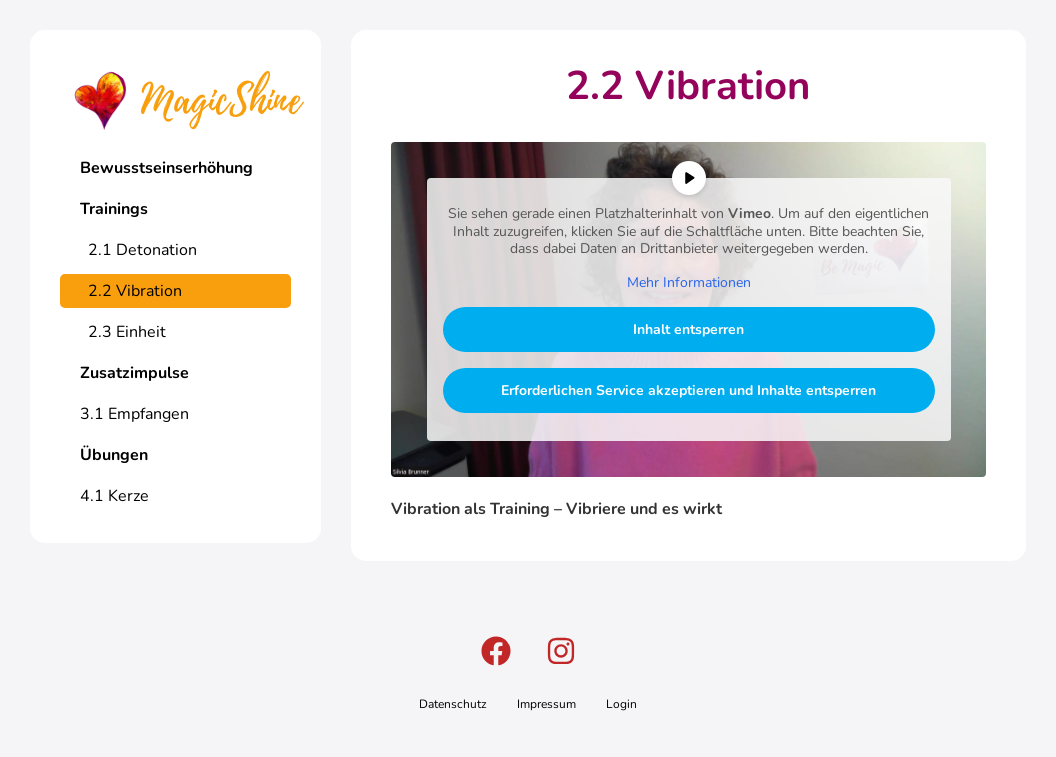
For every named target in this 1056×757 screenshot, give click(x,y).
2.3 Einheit (123, 332)
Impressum (546, 704)
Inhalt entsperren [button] (688, 329)
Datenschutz (453, 704)
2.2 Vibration (131, 291)
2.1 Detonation (138, 250)
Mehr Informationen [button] (688, 283)
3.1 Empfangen (134, 414)
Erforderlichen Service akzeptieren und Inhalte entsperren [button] (688, 390)
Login (621, 704)
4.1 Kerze (114, 496)
